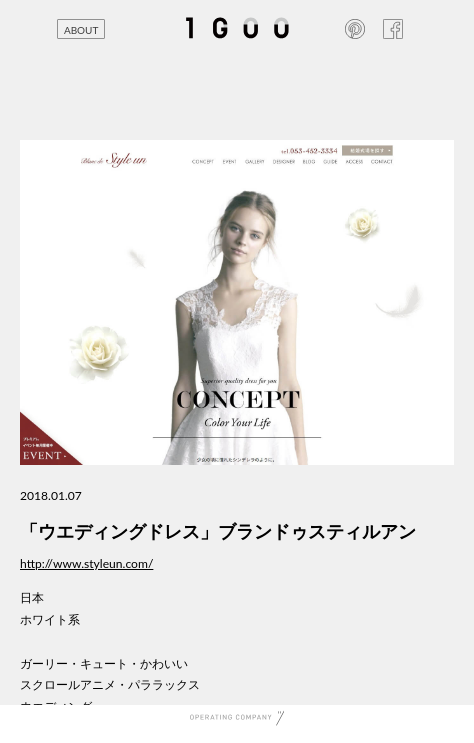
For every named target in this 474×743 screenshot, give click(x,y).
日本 (32, 597)
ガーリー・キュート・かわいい (104, 663)
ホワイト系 (50, 619)
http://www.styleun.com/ (86, 563)
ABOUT (81, 30)
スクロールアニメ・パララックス (110, 684)
